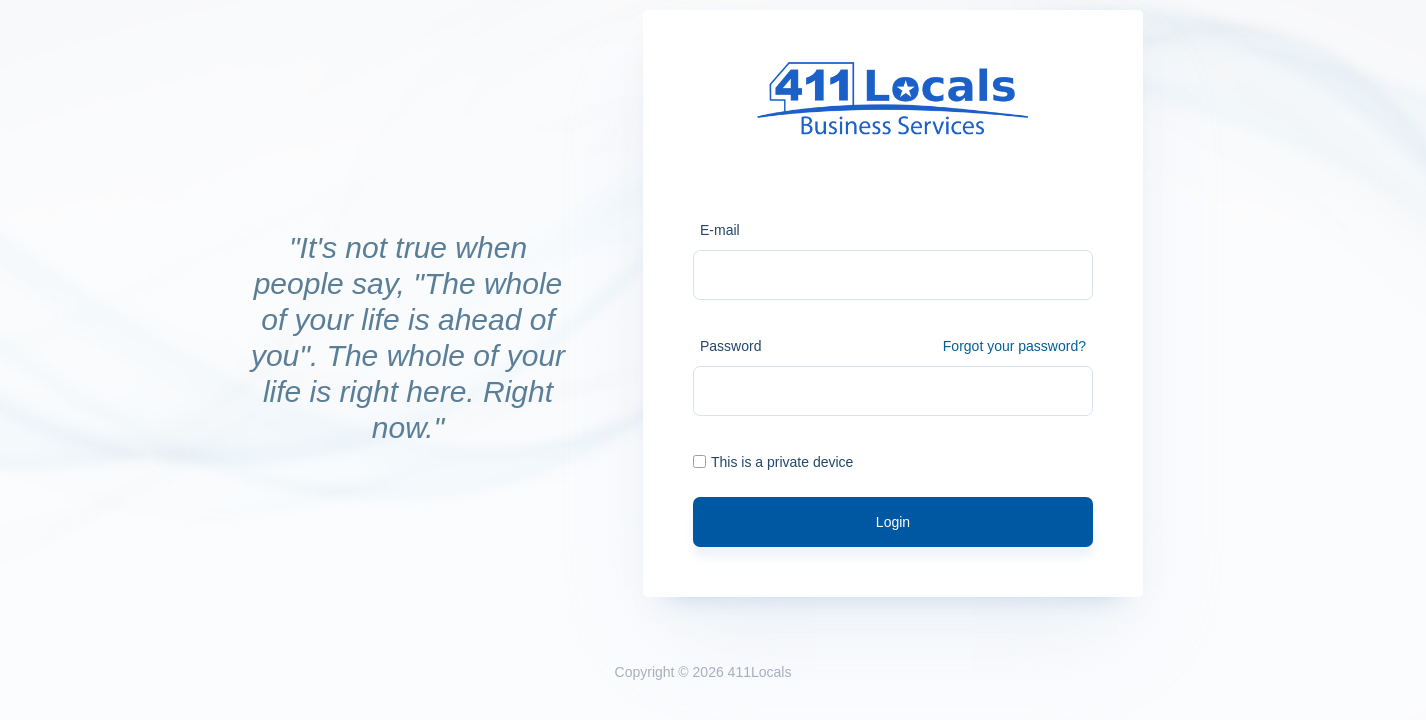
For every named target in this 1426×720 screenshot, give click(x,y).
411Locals (760, 672)
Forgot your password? (1014, 346)
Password (730, 346)
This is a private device (773, 462)
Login (893, 522)
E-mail (720, 230)
